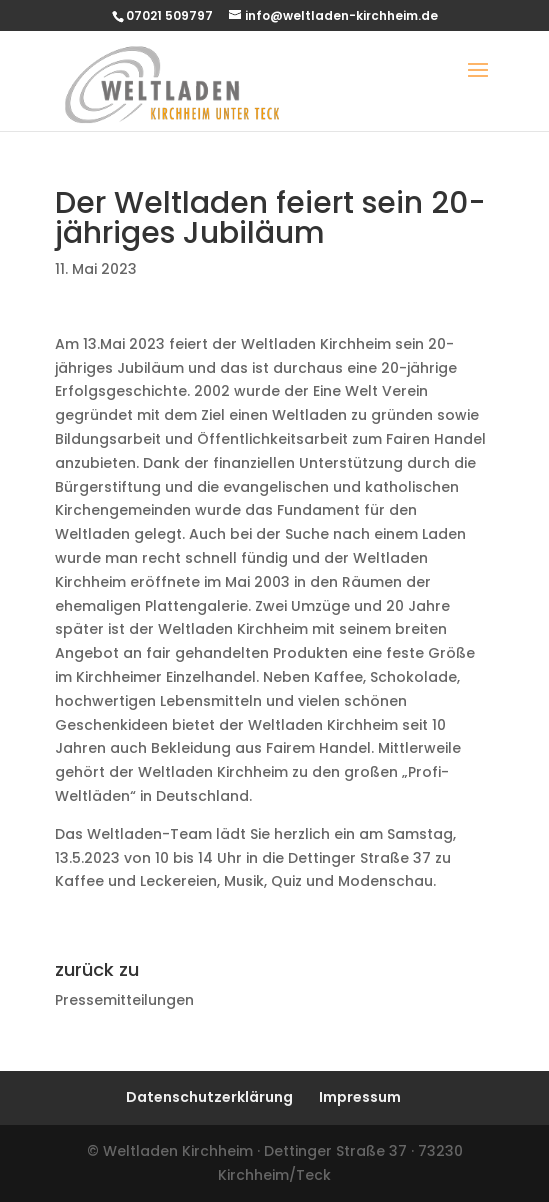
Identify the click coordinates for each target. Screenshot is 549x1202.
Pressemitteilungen (124, 1000)
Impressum (360, 1097)
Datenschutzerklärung (209, 1097)
